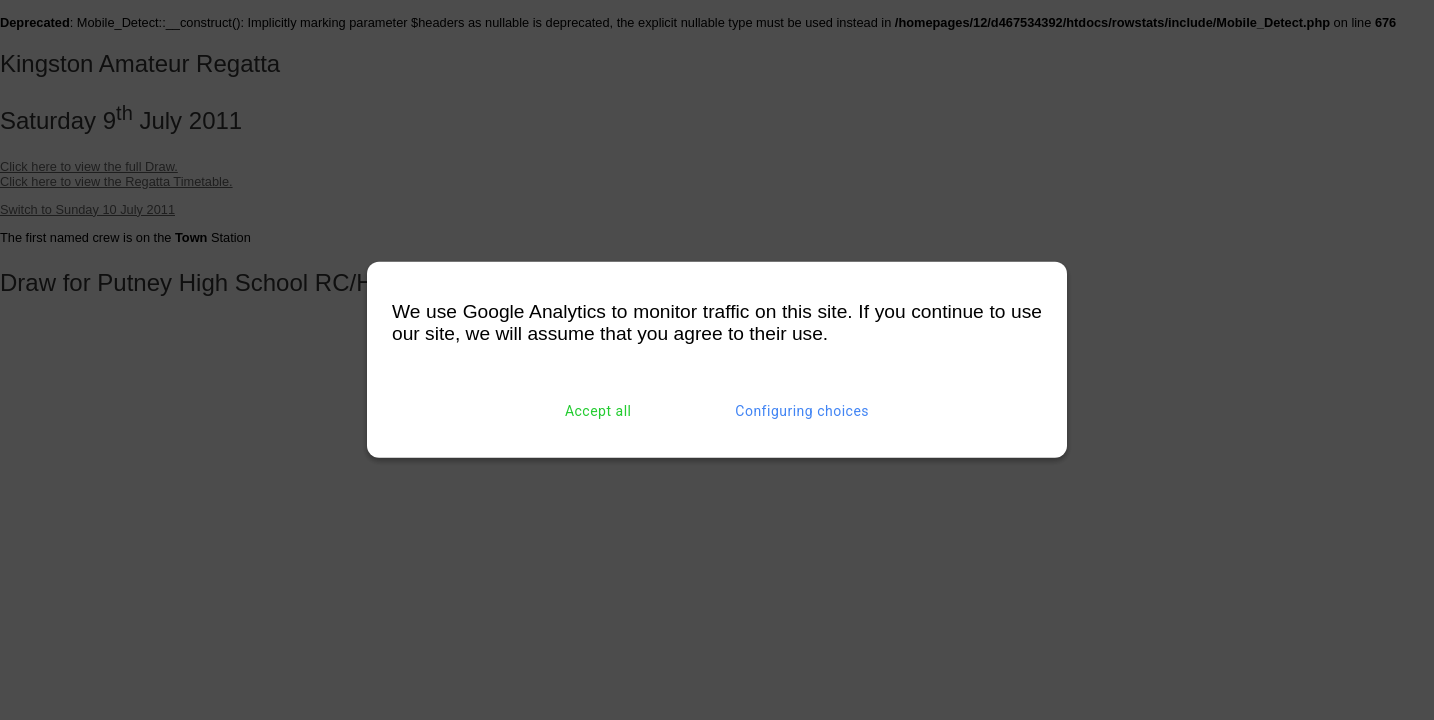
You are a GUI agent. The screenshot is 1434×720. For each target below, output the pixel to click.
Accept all (598, 411)
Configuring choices (802, 411)
